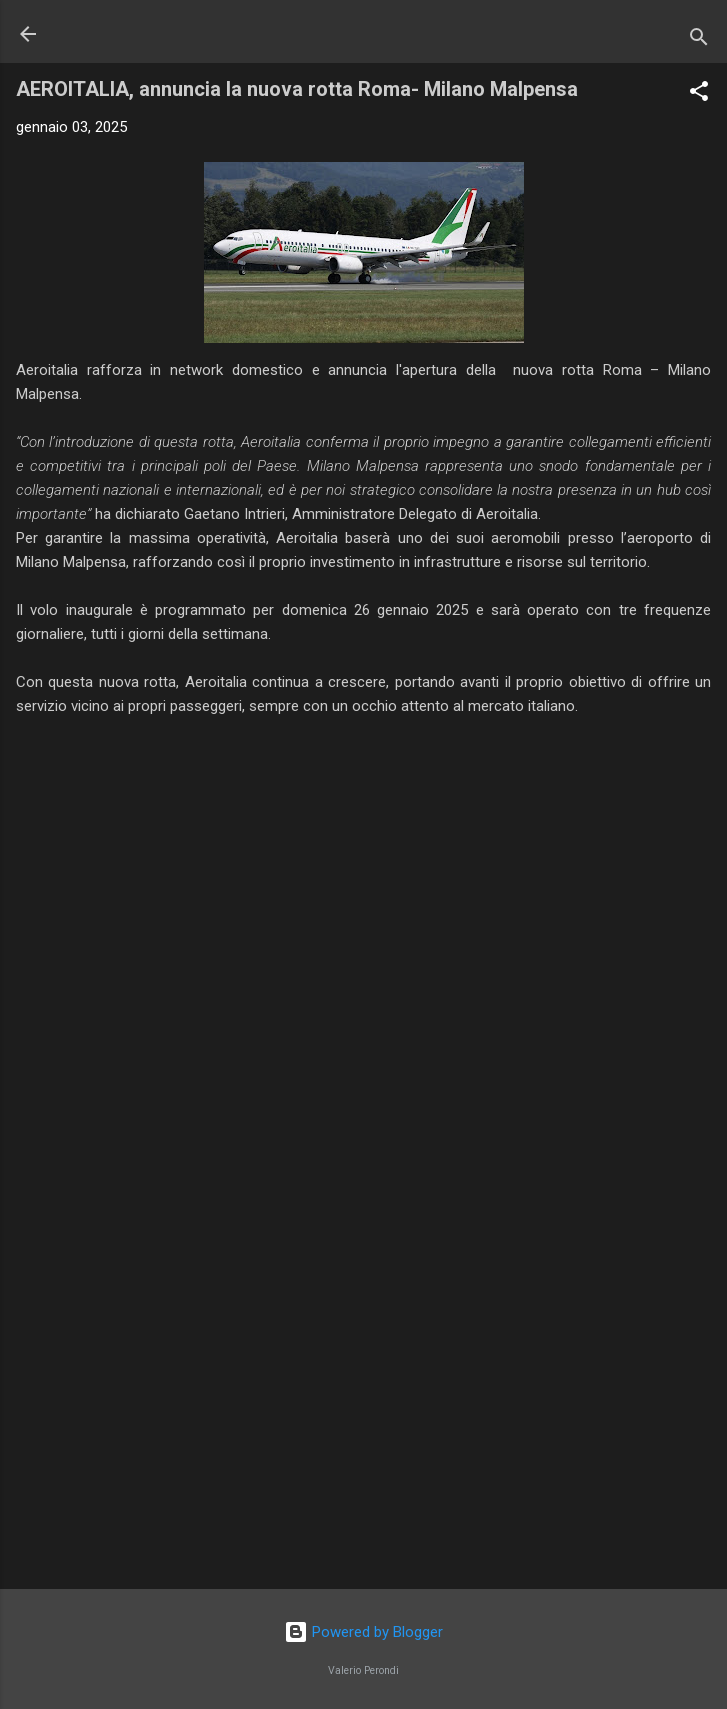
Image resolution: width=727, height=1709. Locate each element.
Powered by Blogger (363, 1632)
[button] (699, 94)
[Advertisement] (363, 1417)
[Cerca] (699, 40)
